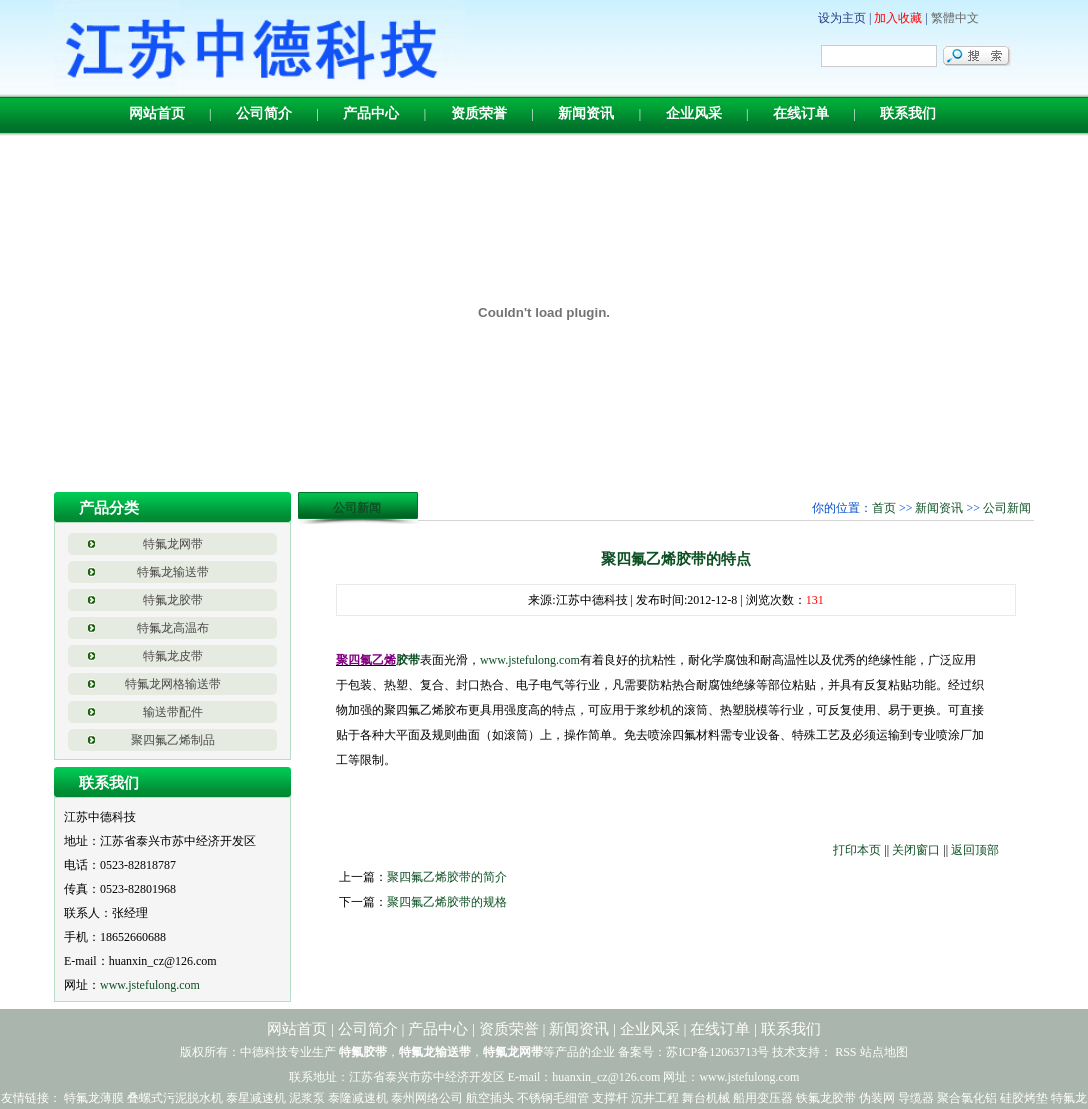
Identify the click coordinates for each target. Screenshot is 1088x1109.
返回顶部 (975, 850)
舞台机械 (706, 1098)
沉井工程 (655, 1098)
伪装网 (877, 1098)
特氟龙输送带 (173, 572)
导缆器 (916, 1098)
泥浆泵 (307, 1098)
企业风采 (694, 113)
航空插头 (490, 1098)
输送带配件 (173, 712)
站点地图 (884, 1052)
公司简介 (264, 113)
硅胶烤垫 (1024, 1098)
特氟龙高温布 (173, 628)
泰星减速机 (256, 1098)
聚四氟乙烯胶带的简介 (447, 877)
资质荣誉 (479, 113)
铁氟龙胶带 (826, 1098)
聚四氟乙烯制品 (173, 740)
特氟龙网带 (173, 544)
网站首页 (157, 113)
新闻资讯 (586, 113)
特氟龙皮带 (173, 656)
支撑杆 (610, 1098)
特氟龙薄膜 (94, 1098)
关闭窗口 (916, 850)
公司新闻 (1007, 508)
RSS (845, 1052)
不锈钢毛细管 (553, 1098)
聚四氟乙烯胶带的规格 (447, 902)
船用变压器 (763, 1098)
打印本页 (857, 850)
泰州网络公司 (427, 1098)
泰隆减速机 (358, 1098)
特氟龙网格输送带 (173, 684)
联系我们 (908, 113)
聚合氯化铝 (967, 1098)
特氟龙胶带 (173, 600)
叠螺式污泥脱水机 (175, 1098)
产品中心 (371, 113)
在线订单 (801, 113)
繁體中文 (955, 18)
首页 (884, 508)
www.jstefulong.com (150, 985)
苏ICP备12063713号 (717, 1052)
